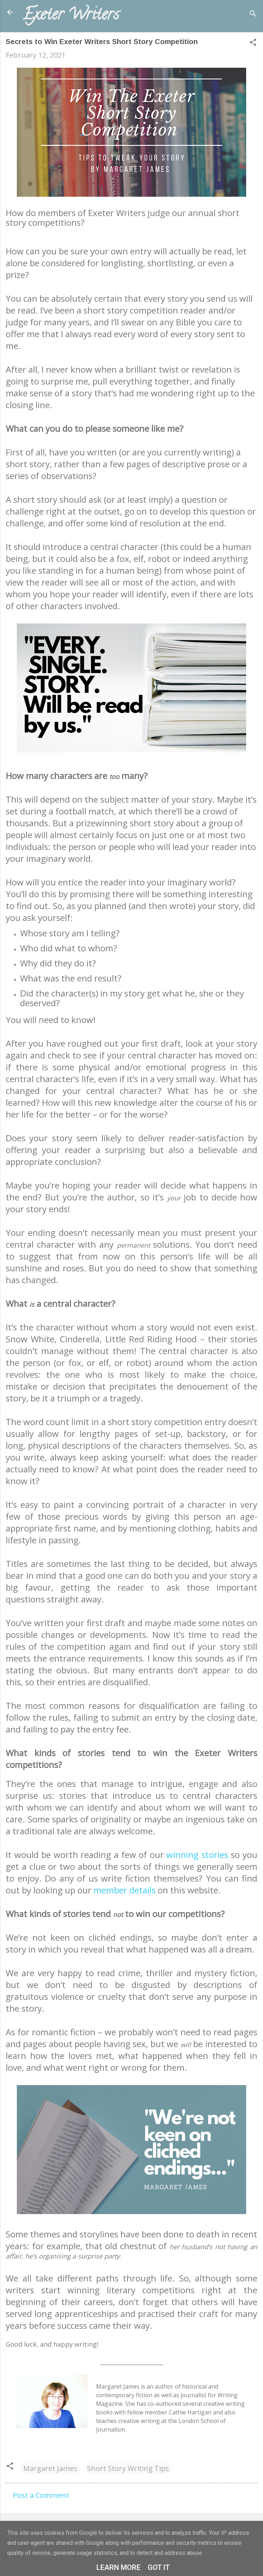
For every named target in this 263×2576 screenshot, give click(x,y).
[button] (253, 43)
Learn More (118, 2567)
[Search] (253, 14)
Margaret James (50, 2468)
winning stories (197, 1854)
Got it (159, 2567)
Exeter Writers (71, 16)
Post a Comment (41, 2495)
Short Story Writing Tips (128, 2468)
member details (125, 1890)
